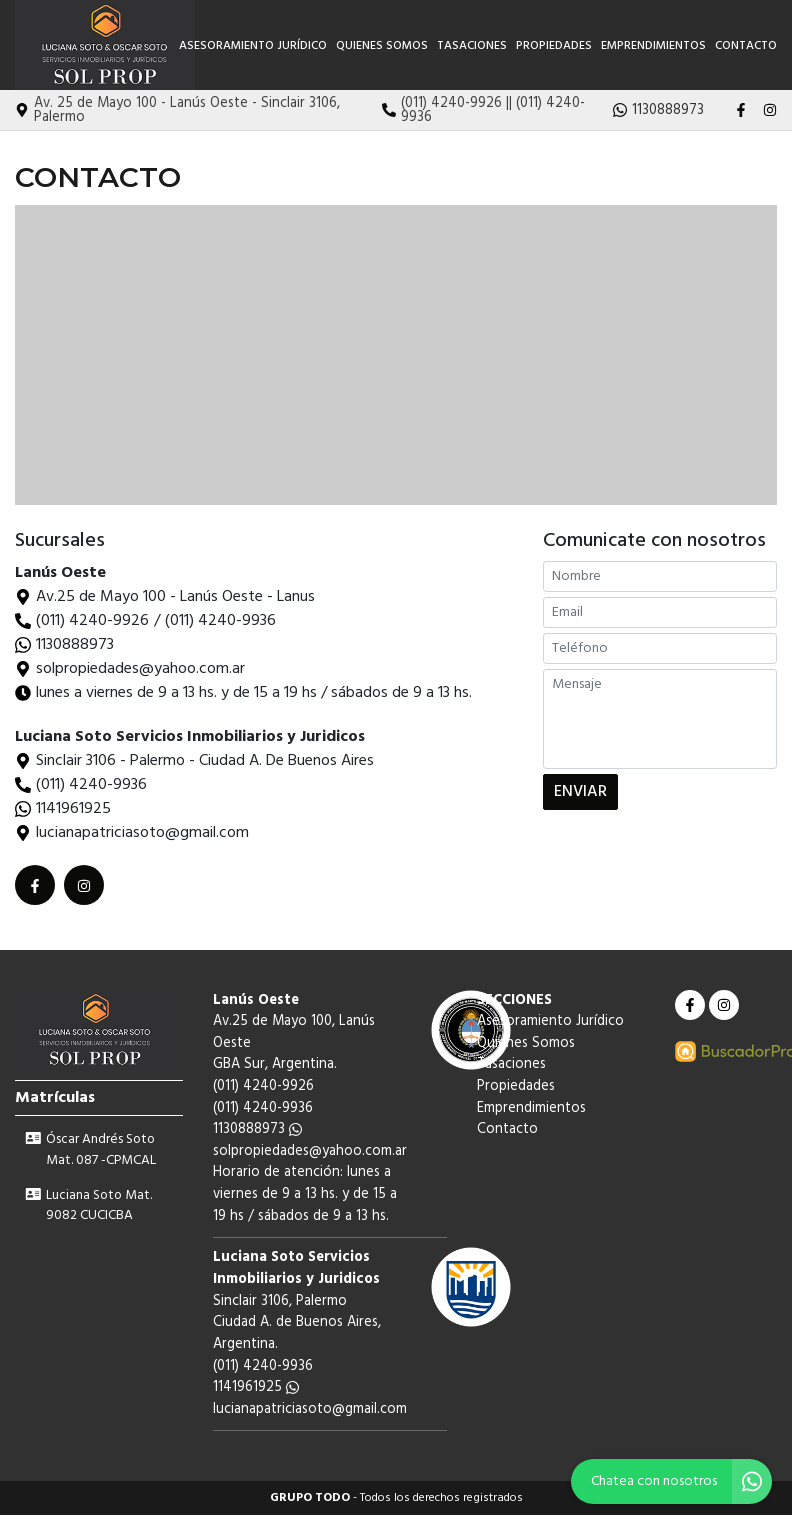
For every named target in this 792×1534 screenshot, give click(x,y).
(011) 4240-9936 (220, 621)
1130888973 (75, 645)
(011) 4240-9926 (92, 621)
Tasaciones (472, 46)
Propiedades (554, 46)
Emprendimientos (653, 46)
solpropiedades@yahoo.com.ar (310, 1151)
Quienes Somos (382, 46)
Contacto (746, 46)
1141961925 (73, 809)
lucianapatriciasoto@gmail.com (310, 1409)
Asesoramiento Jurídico (253, 46)
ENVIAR (581, 797)
